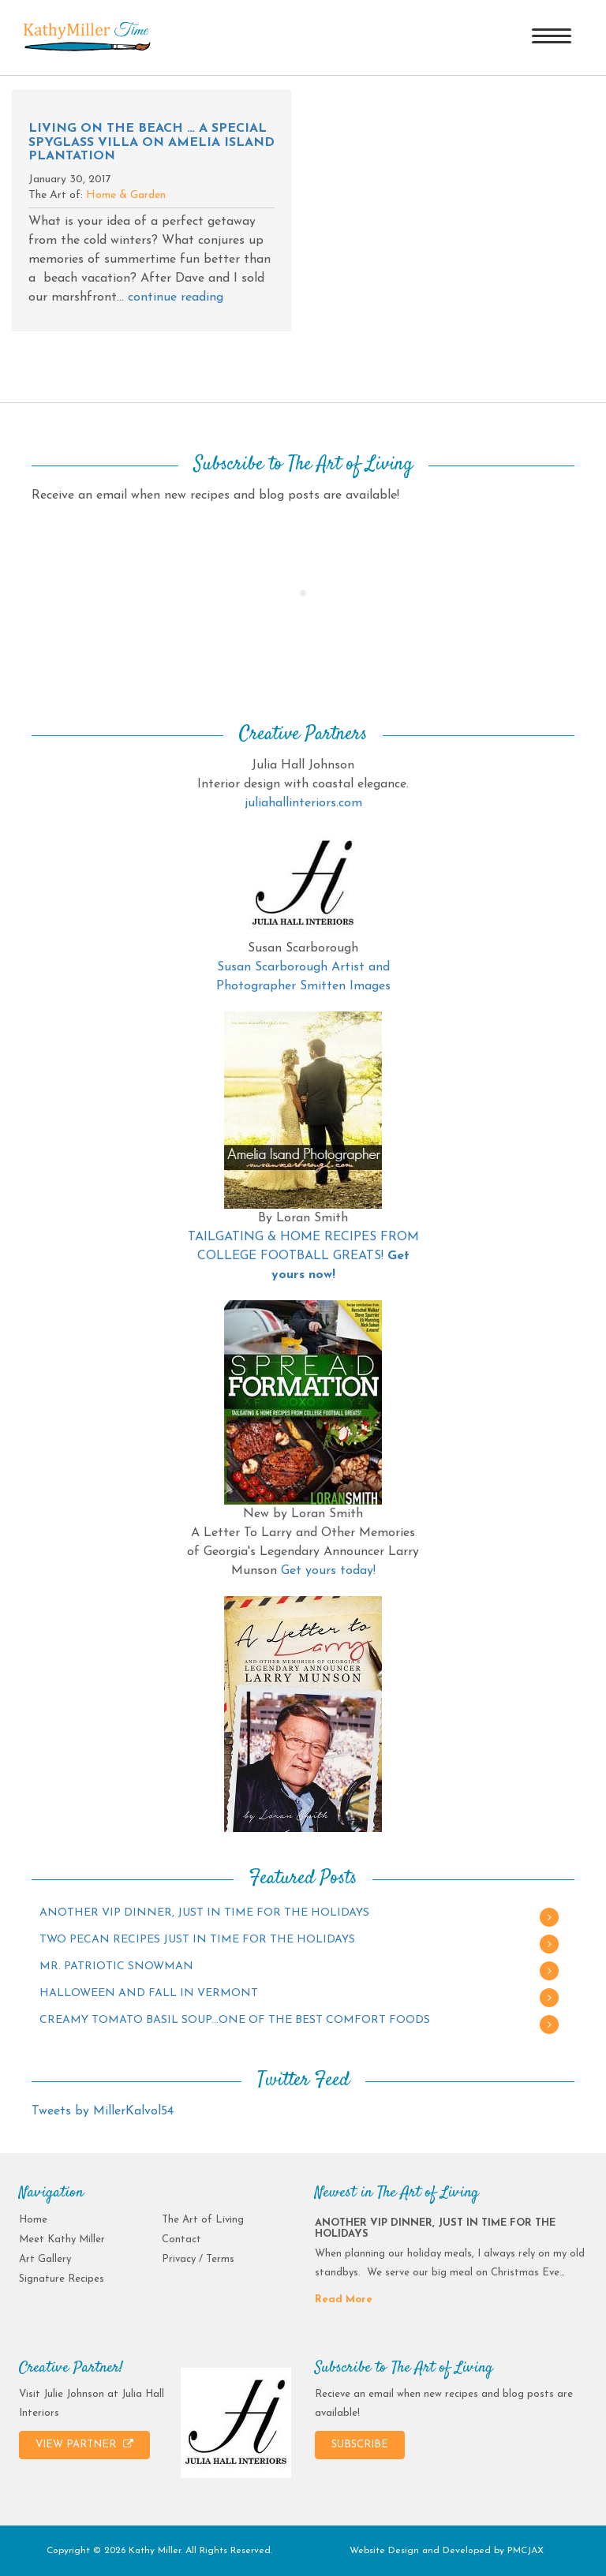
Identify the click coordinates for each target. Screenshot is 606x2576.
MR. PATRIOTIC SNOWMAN (116, 1966)
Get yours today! (328, 1571)
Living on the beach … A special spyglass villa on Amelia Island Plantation (151, 142)
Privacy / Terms (198, 2259)
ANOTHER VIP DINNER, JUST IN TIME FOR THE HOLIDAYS (204, 1913)
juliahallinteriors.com (303, 803)
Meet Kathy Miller (62, 2239)
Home (33, 2220)
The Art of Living (203, 2220)
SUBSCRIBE (359, 2445)
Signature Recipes (61, 2279)
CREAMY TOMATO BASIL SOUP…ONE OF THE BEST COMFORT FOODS (234, 2020)
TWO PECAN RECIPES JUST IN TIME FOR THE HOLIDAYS (197, 1940)
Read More (343, 2299)
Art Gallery (45, 2259)
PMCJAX (525, 2550)
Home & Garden (126, 195)
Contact (181, 2239)
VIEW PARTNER (84, 2444)
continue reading (175, 297)
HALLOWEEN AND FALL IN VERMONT (148, 1993)
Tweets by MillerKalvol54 (103, 2111)
